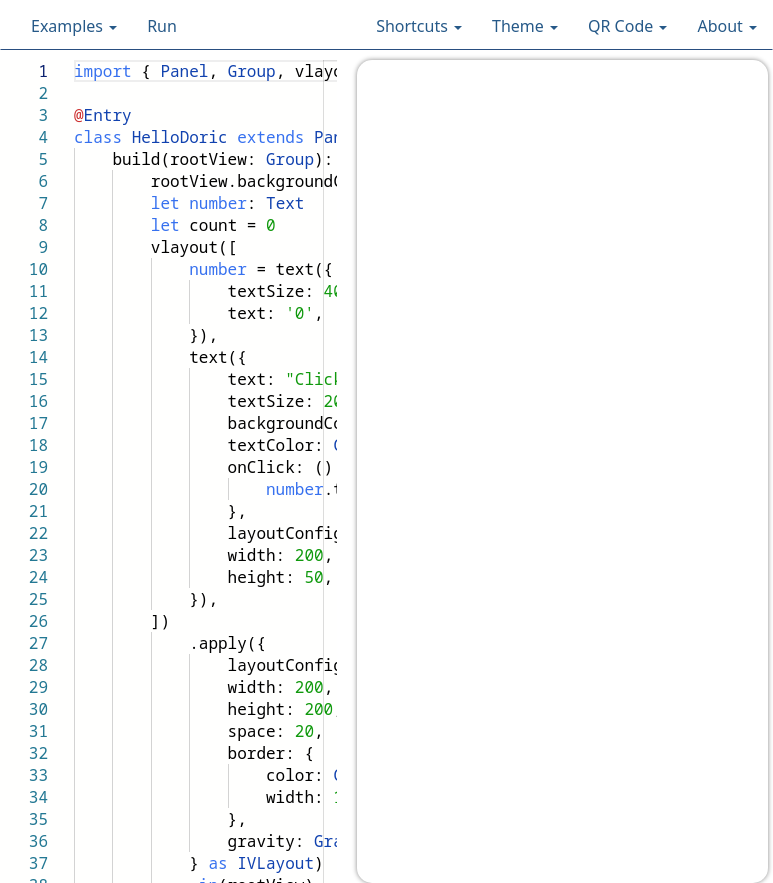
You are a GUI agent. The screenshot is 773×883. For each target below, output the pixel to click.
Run (162, 26)
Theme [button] (525, 26)
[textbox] (74, 60)
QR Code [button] (627, 26)
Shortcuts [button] (419, 26)
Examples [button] (74, 26)
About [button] (727, 26)
